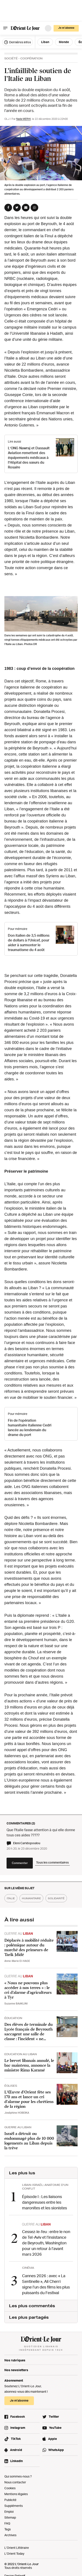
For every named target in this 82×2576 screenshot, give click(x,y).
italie (11, 1898)
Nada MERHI (23, 118)
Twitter (54, 2416)
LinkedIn (16, 2461)
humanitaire (31, 1898)
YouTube (55, 2427)
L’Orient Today (14, 2553)
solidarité (56, 1898)
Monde (64, 42)
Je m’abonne (66, 27)
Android (16, 2450)
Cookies (10, 2488)
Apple (52, 2439)
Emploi (9, 2511)
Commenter (20, 1863)
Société (11, 58)
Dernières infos (17, 42)
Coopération (31, 58)
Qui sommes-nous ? (18, 2476)
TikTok (16, 2439)
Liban (45, 42)
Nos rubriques (14, 2360)
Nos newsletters (16, 2370)
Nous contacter (15, 2482)
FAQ (7, 2523)
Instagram (17, 2427)
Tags (7, 2529)
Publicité (10, 2500)
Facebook (17, 2416)
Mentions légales (16, 2494)
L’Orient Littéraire (16, 2547)
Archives (10, 2535)
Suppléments (13, 2505)
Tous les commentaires (52, 1862)
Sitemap (10, 2517)
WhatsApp (56, 2450)
